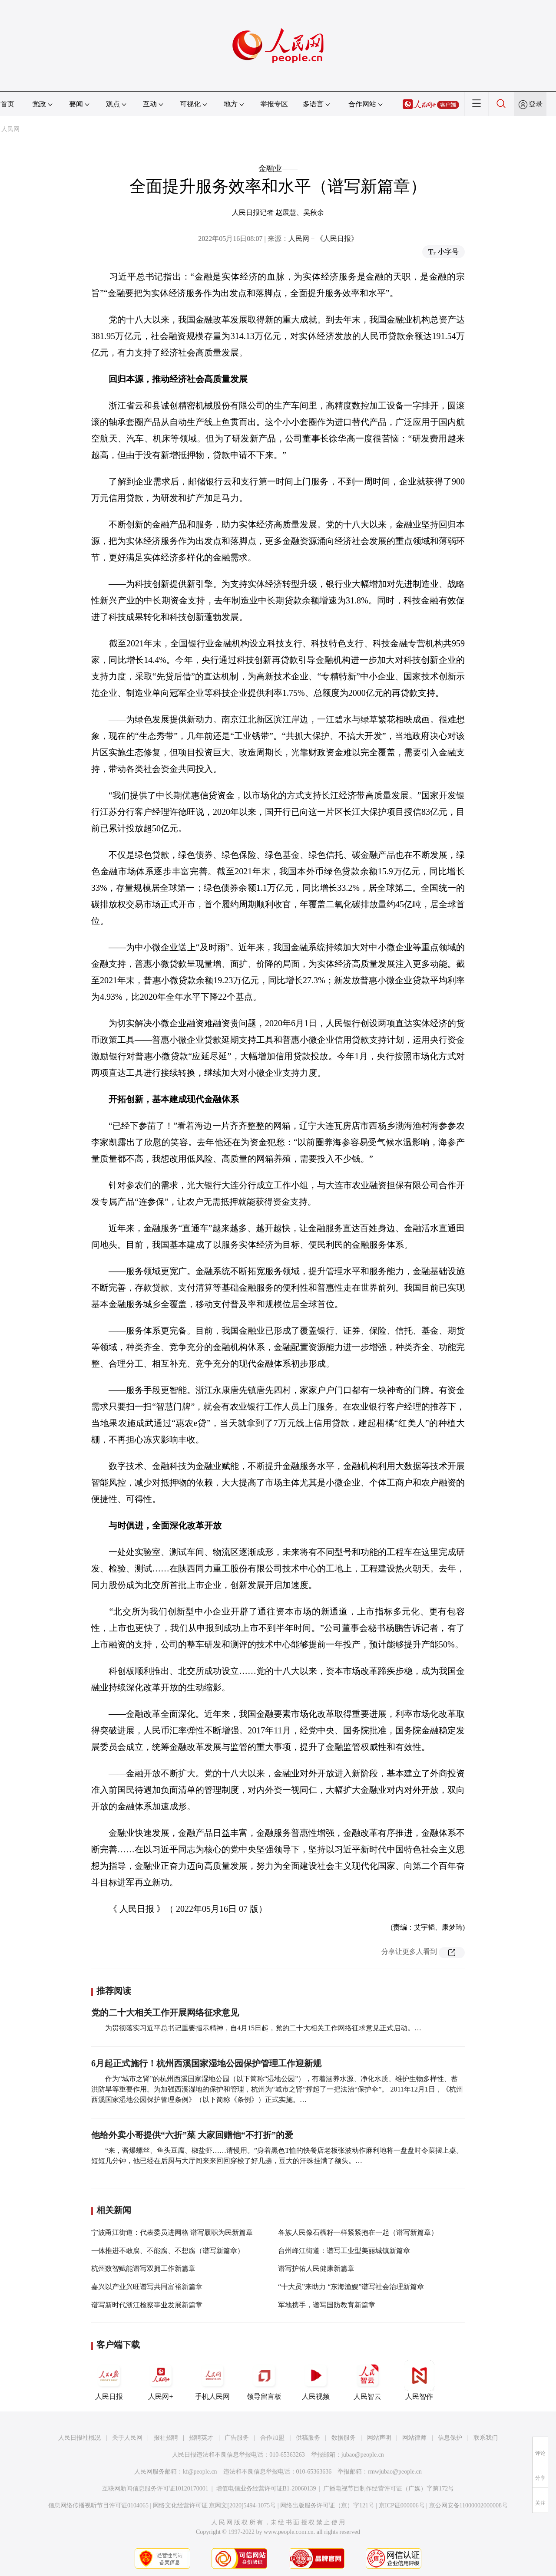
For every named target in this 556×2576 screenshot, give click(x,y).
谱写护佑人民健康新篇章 (316, 2268)
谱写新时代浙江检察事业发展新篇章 (146, 2305)
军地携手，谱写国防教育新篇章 (326, 2305)
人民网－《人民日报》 (323, 238)
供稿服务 (308, 2437)
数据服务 (343, 2437)
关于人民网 (127, 2437)
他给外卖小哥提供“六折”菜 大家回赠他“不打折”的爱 (192, 2135)
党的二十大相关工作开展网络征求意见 (165, 2012)
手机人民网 (212, 2380)
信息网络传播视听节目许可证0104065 (98, 2505)
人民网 (10, 129)
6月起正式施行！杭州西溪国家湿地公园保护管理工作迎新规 (206, 2063)
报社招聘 (166, 2437)
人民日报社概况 (79, 2437)
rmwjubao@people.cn (395, 2471)
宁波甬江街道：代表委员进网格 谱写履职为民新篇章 (172, 2232)
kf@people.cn (200, 2471)
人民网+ (161, 2380)
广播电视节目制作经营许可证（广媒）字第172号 (388, 2488)
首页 (7, 104)
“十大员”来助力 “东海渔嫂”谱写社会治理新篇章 (351, 2286)
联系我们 (485, 2437)
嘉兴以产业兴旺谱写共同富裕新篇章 (146, 2286)
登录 (536, 104)
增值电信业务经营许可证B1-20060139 (266, 2488)
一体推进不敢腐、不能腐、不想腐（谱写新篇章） (167, 2250)
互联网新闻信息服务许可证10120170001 (155, 2488)
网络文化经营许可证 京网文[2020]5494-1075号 (214, 2505)
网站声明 (379, 2437)
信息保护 (450, 2437)
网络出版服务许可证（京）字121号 (327, 2505)
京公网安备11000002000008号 (468, 2505)
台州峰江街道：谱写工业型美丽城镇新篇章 (344, 2250)
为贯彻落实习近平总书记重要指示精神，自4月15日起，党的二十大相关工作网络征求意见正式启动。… (263, 2028)
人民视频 (316, 2380)
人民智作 (419, 2380)
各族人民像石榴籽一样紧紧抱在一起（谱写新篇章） (358, 2232)
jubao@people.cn (362, 2454)
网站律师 (414, 2437)
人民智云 (367, 2380)
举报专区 (274, 104)
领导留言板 (264, 2380)
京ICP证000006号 (402, 2505)
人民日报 (109, 2380)
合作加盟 (272, 2437)
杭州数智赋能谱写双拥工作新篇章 (143, 2268)
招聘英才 (201, 2437)
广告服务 (237, 2437)
